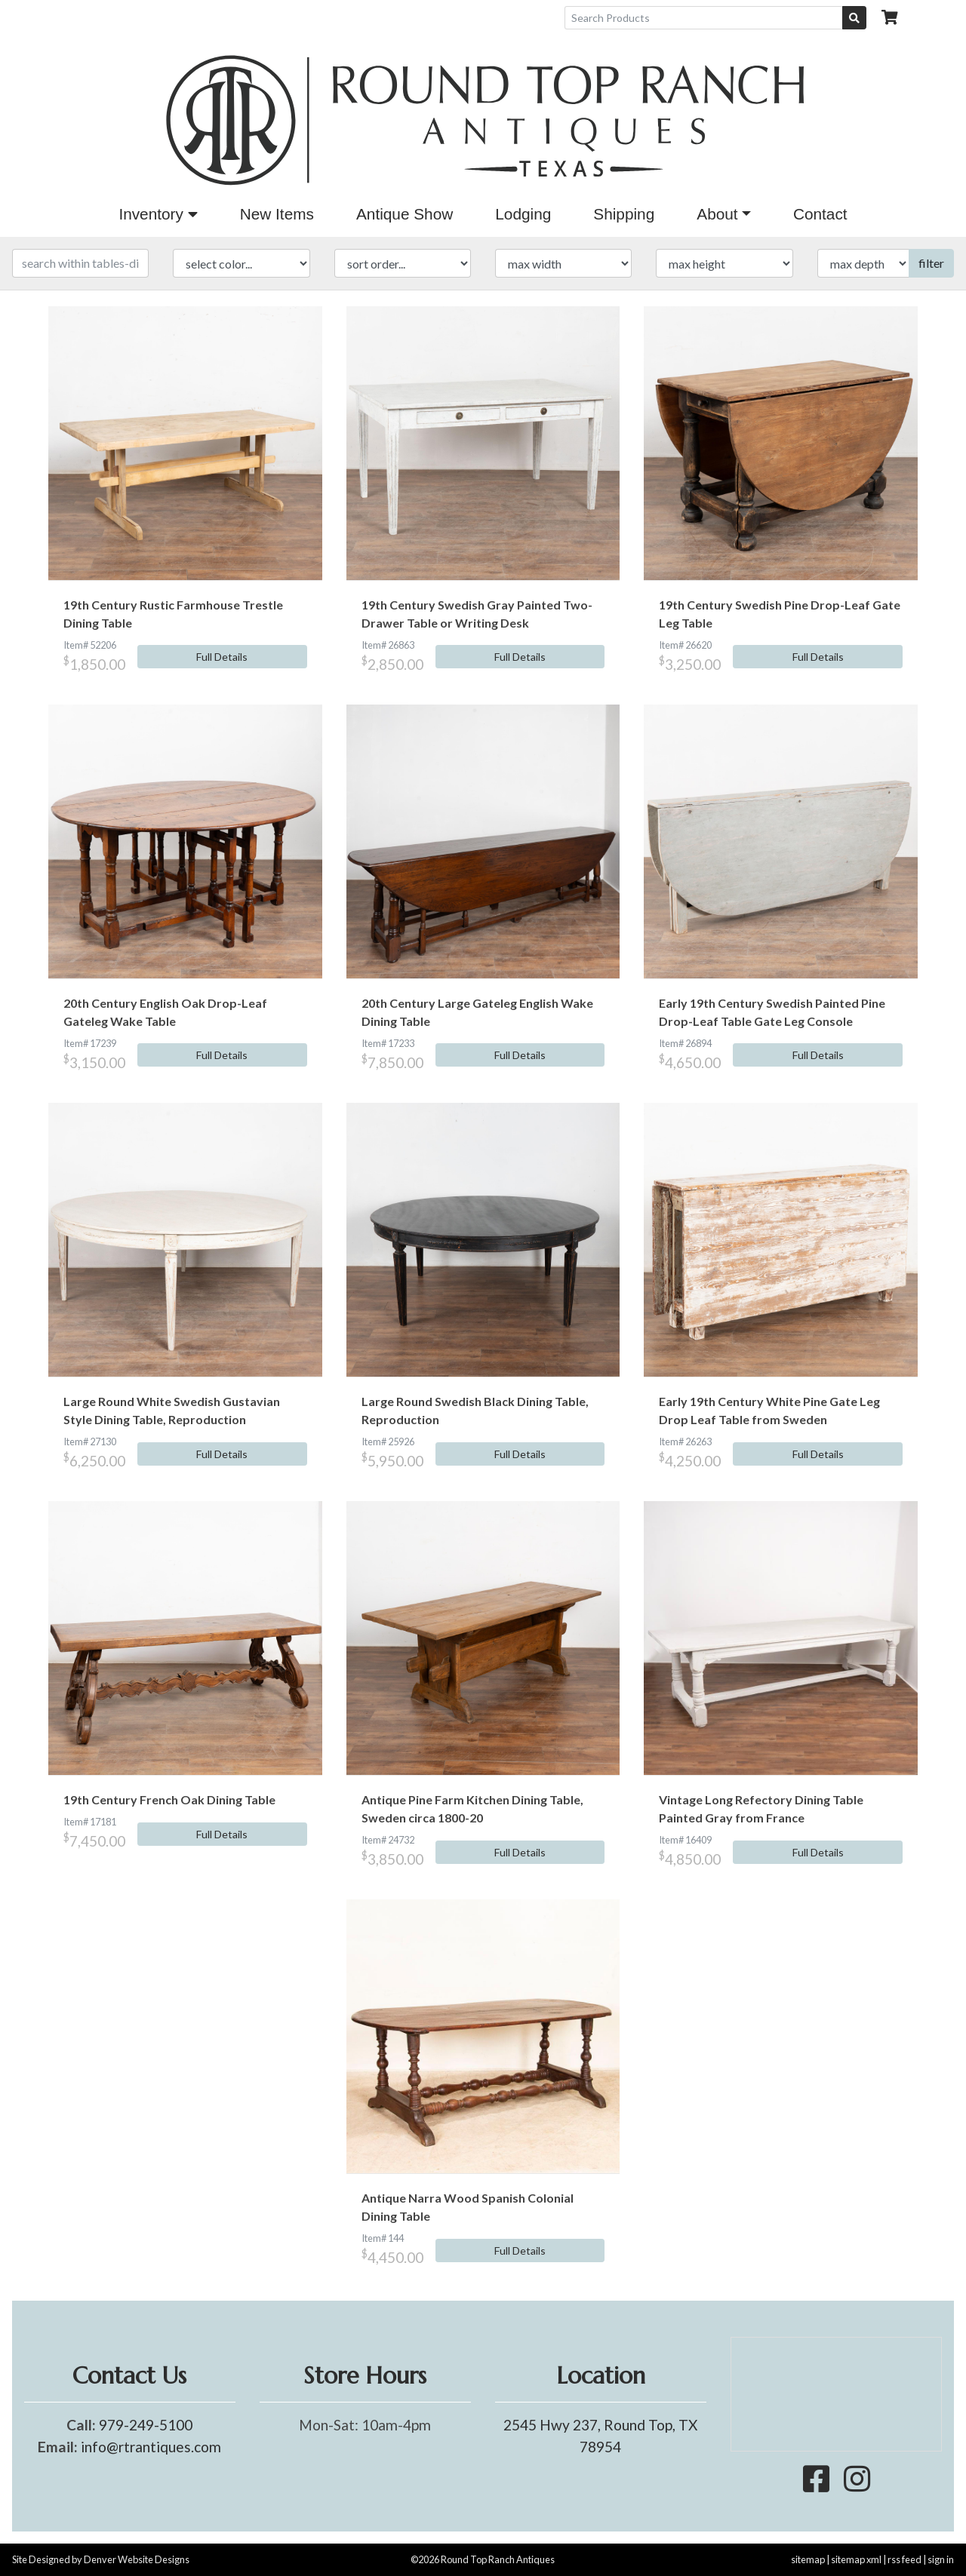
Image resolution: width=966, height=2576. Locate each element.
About (717, 214)
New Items (277, 214)
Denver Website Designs (136, 2559)
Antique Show (404, 214)
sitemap (808, 2559)
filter (931, 263)
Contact (820, 214)
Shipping (623, 214)
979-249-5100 (145, 2424)
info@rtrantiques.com (151, 2446)
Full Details (222, 656)
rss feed (904, 2559)
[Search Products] (704, 17)
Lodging (523, 214)
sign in (941, 2559)
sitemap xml (856, 2559)
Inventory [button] (157, 214)
